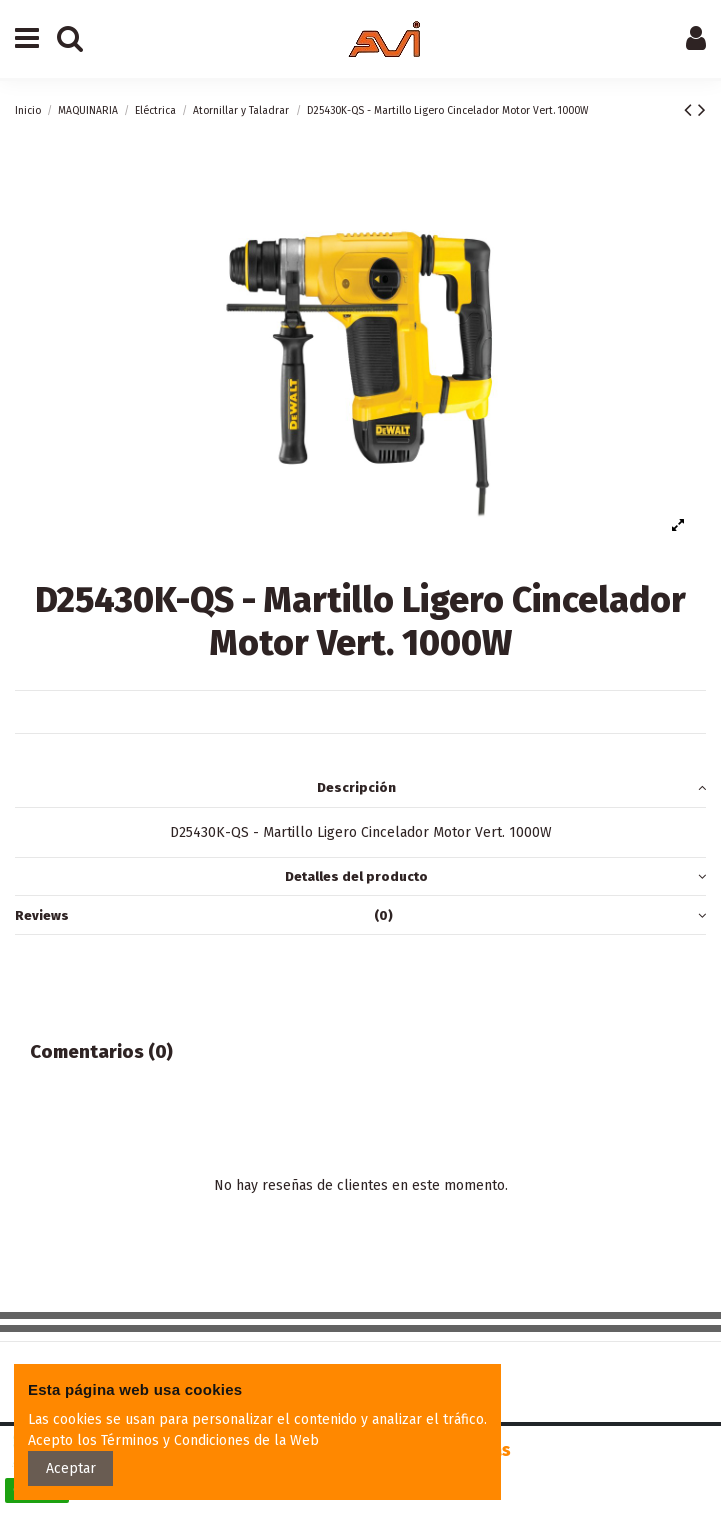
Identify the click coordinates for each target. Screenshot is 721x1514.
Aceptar (71, 1468)
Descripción (511, 787)
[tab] (360, 788)
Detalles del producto (495, 876)
